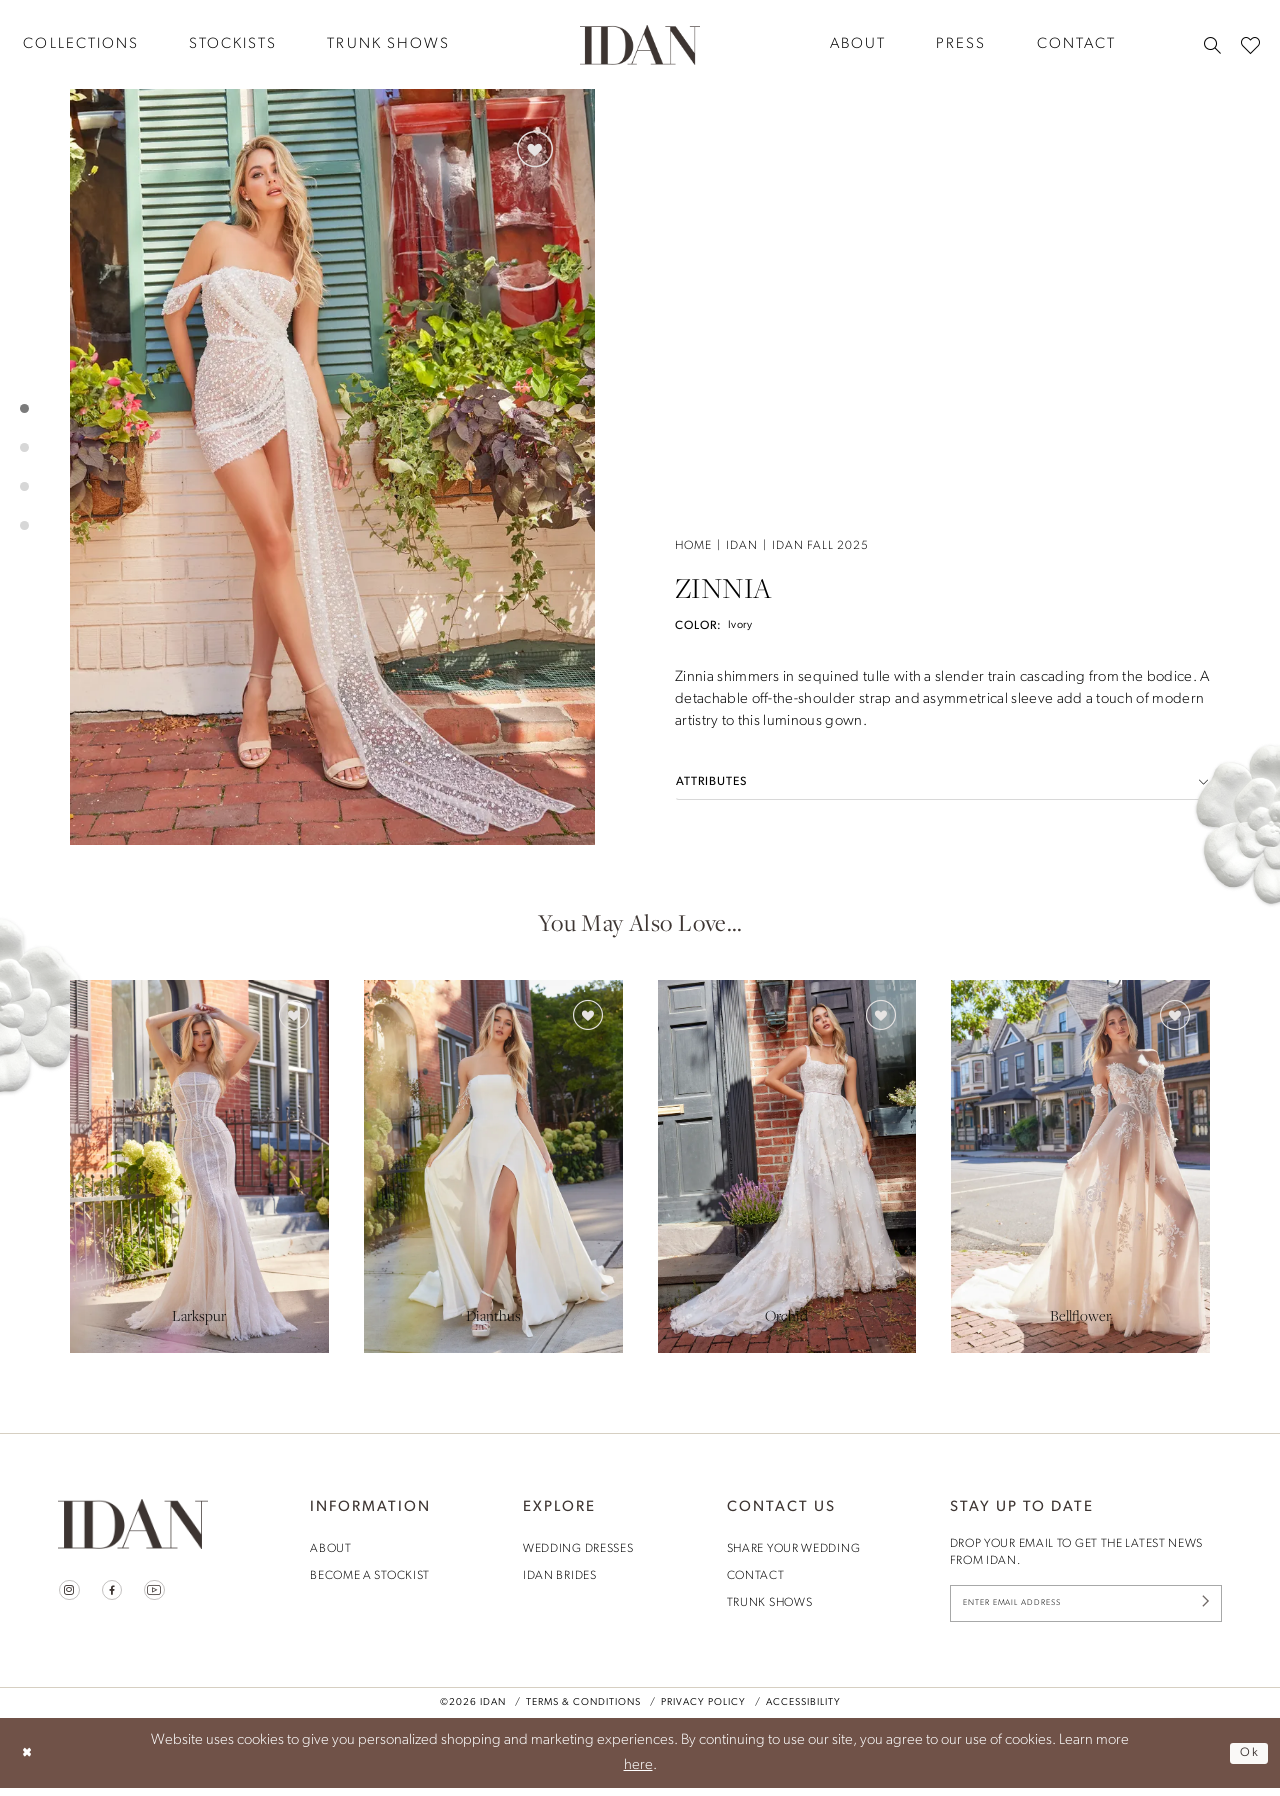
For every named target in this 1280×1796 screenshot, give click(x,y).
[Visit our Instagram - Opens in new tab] (71, 1592)
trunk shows (770, 1603)
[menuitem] (233, 44)
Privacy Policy (703, 1711)
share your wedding (794, 1549)
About (331, 1549)
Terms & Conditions (583, 1711)
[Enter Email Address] (1086, 1607)
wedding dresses (578, 1549)
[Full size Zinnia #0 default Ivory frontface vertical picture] (332, 467)
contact (756, 1576)
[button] (942, 366)
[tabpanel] (332, 467)
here (638, 1773)
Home (693, 130)
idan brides (560, 1576)
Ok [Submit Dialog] (1246, 1760)
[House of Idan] (640, 44)
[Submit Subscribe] (1202, 1607)
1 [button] (24, 408)
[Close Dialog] (30, 1761)
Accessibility (803, 1711)
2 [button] (24, 447)
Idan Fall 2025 (820, 130)
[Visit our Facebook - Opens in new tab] (118, 1592)
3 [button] (24, 486)
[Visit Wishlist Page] (1250, 44)
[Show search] (1212, 45)
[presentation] (199, 1166)
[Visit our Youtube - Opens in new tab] (165, 1592)
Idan (742, 130)
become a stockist (370, 1576)
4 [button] (24, 525)
